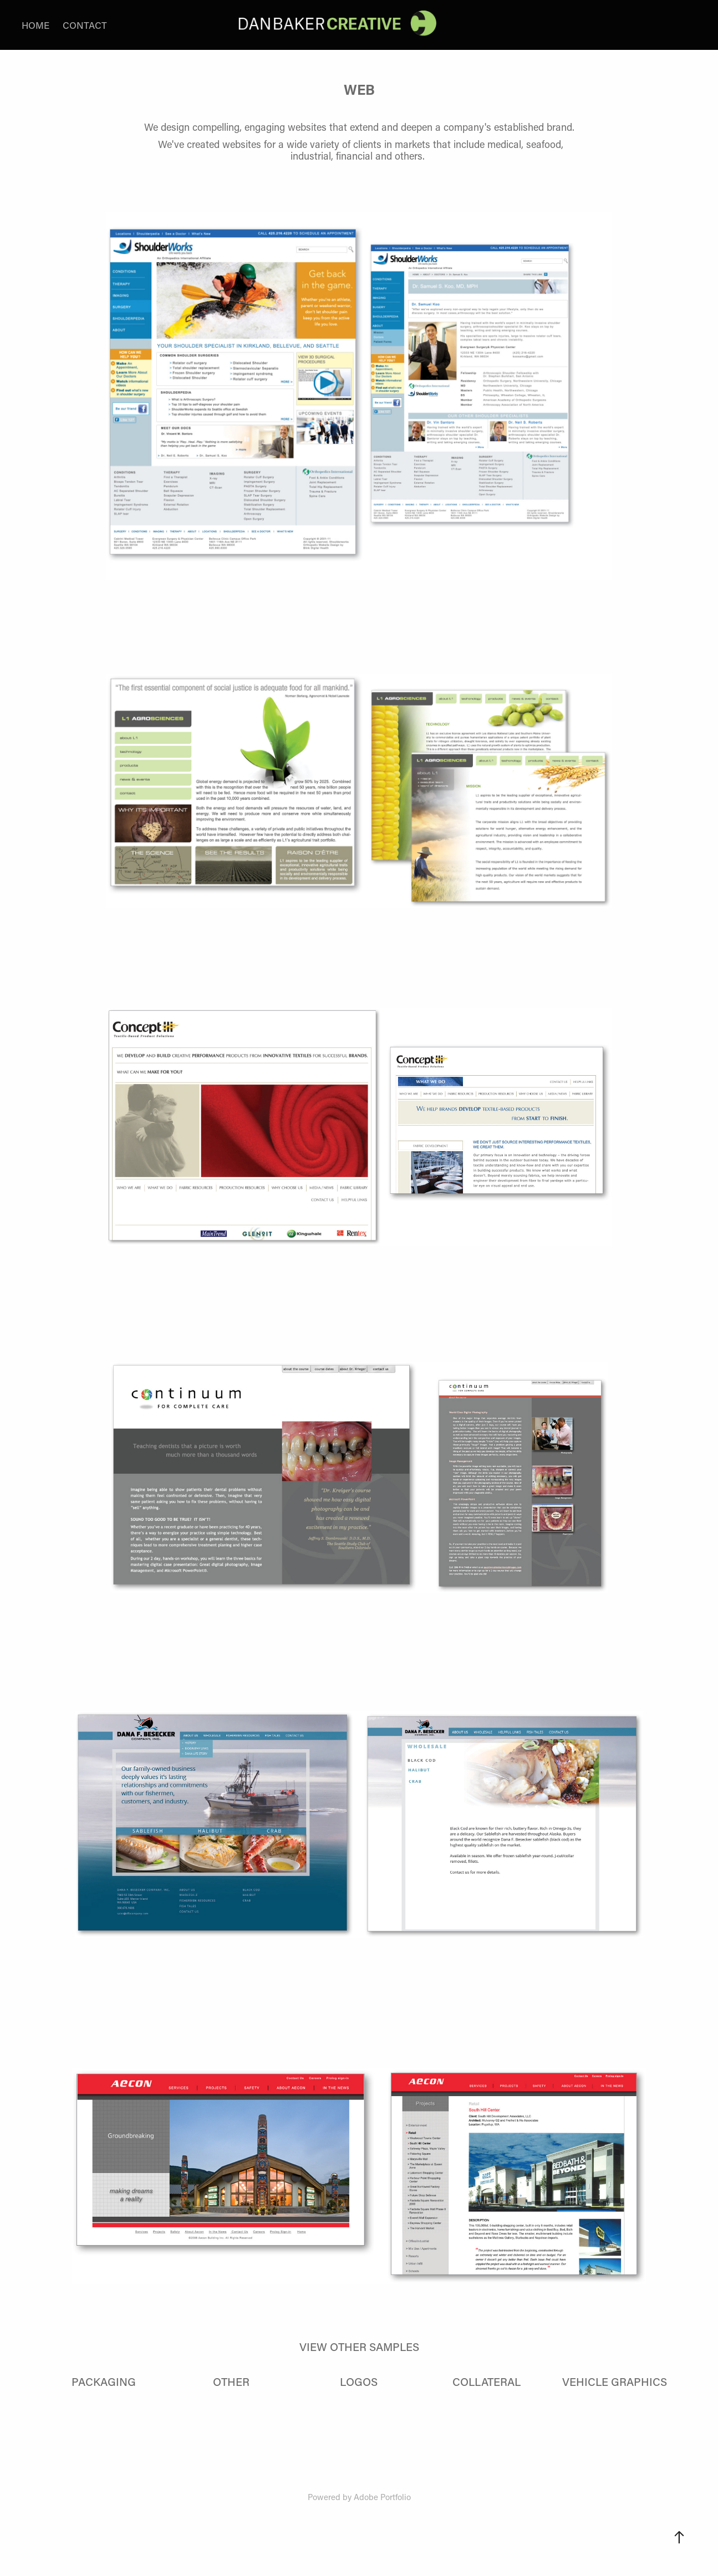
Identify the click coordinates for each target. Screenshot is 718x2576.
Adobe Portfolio (382, 2496)
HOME (35, 25)
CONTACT (85, 25)
